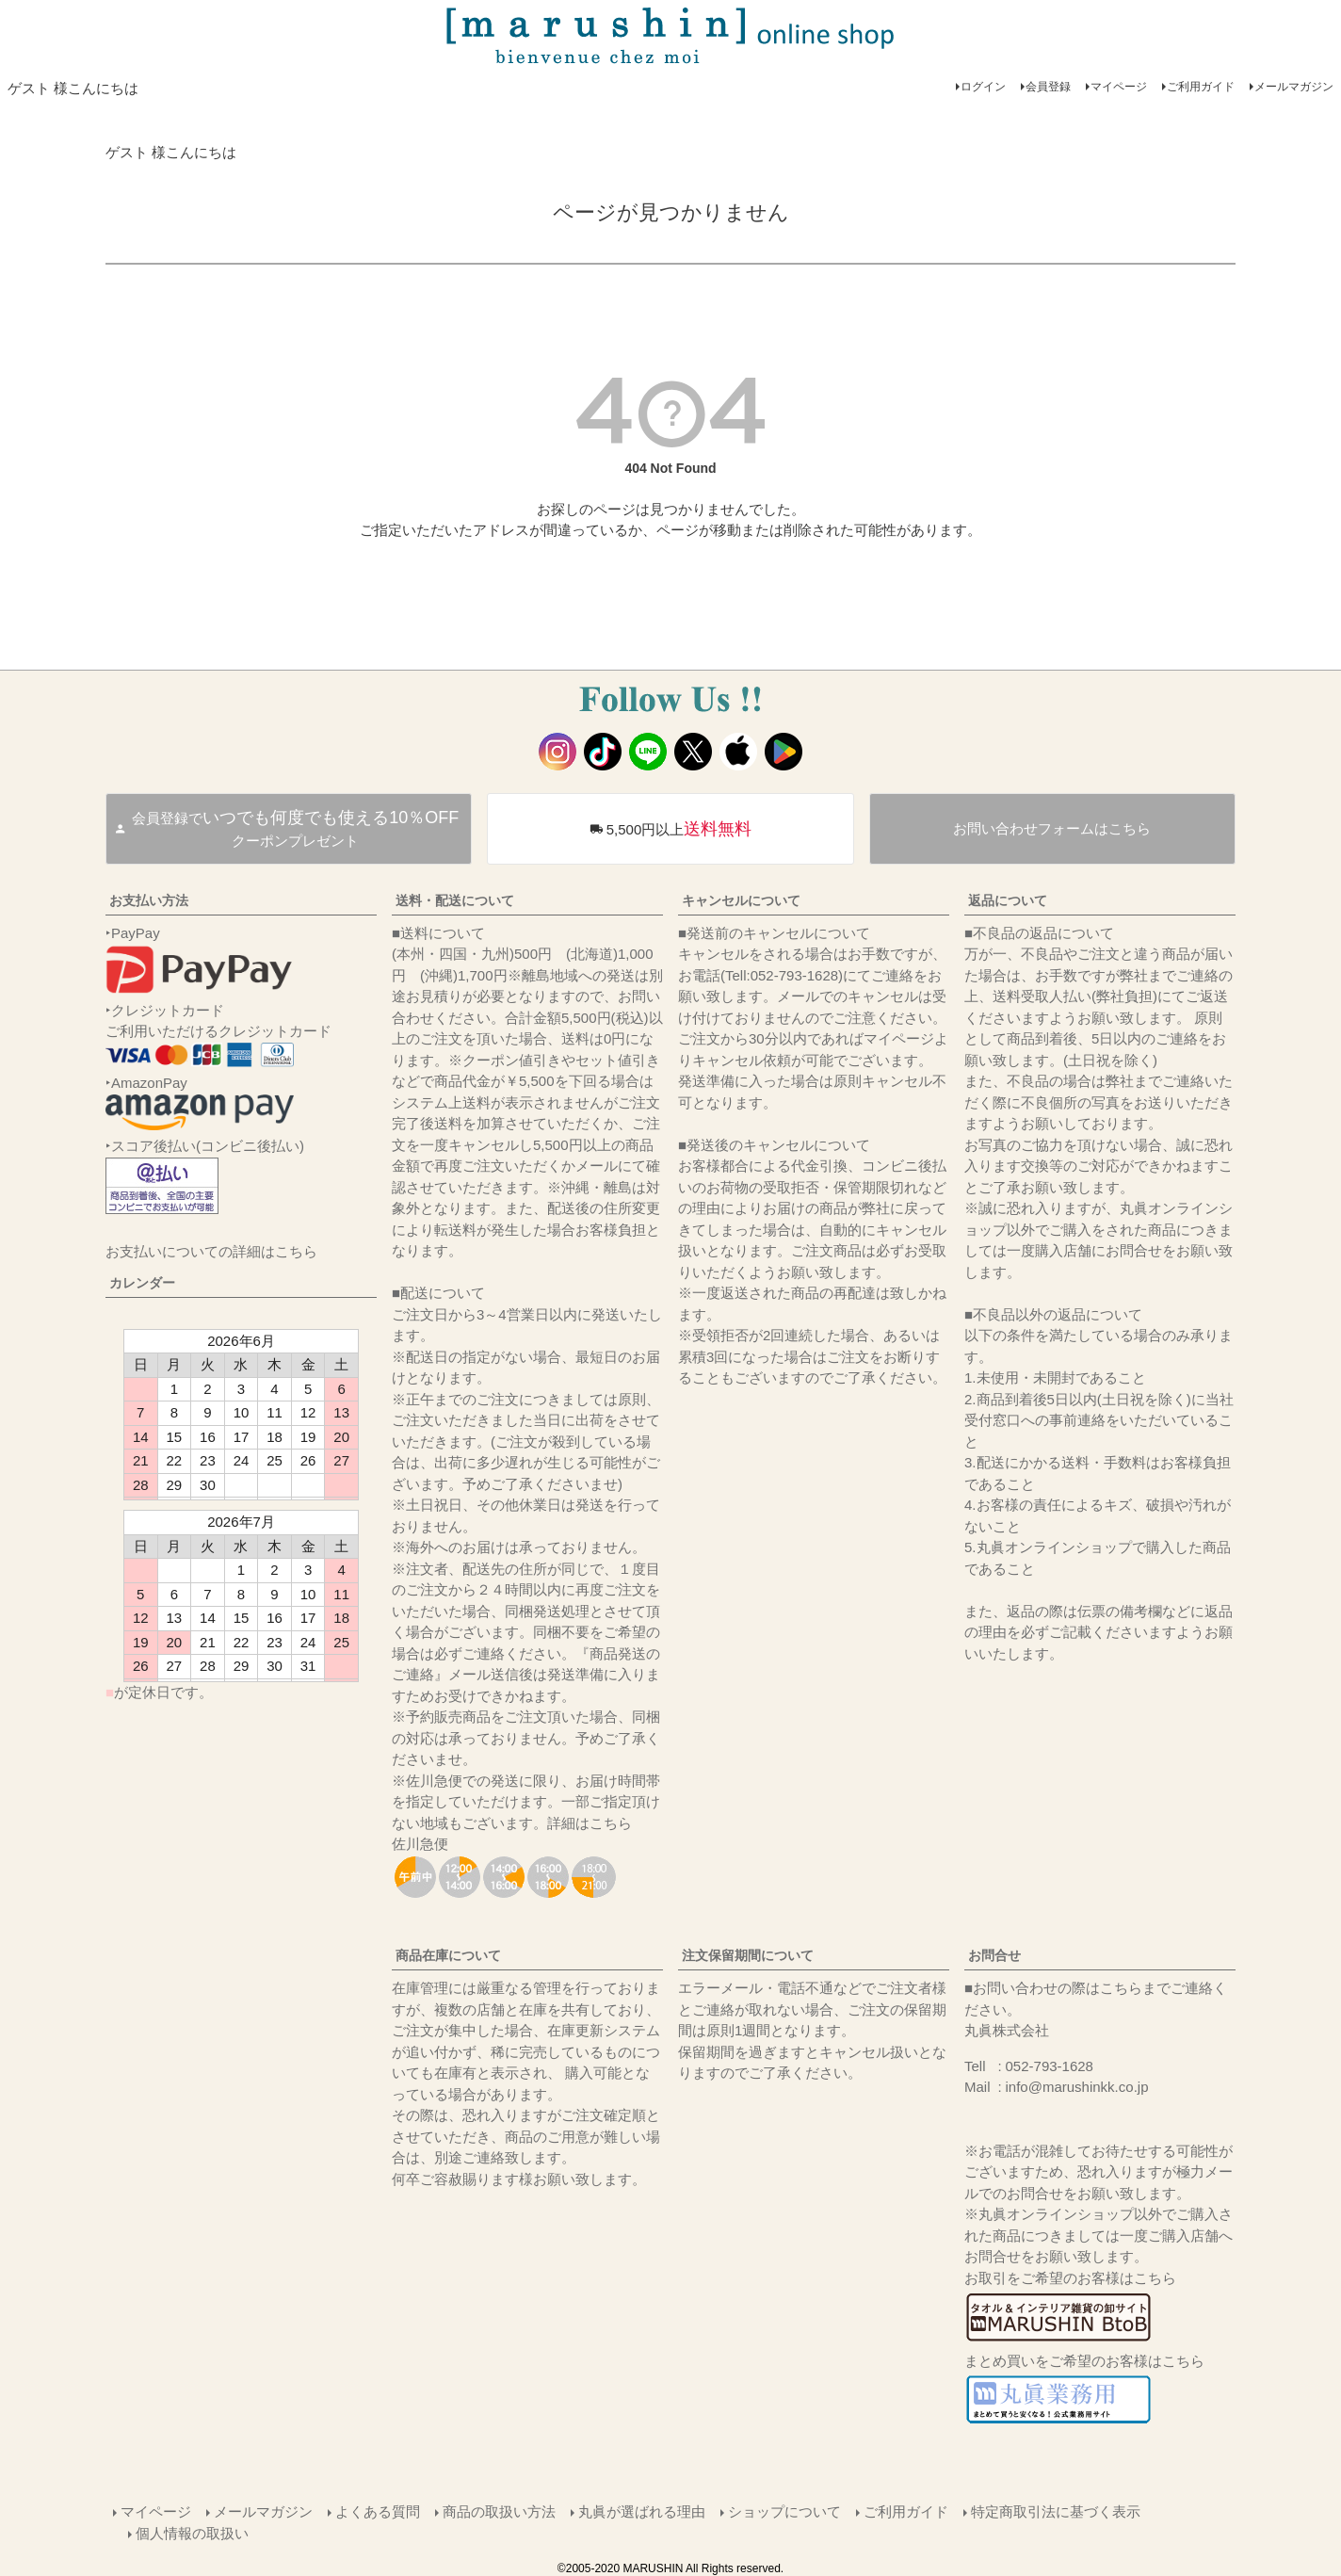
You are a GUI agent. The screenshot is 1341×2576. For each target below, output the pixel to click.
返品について (1007, 900)
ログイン (983, 86)
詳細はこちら (589, 1823)
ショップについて (784, 2511)
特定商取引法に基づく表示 (1055, 2511)
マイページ (1119, 86)
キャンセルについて (741, 900)
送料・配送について (455, 900)
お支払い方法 (148, 900)
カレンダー (142, 1282)
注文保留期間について (748, 1955)
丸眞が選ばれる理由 (641, 2511)
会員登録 (1048, 86)
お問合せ (994, 1955)
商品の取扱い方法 (499, 2511)
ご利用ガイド (1201, 86)
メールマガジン (1293, 86)
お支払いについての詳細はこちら (211, 1251)
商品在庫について (448, 1955)
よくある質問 (377, 2511)
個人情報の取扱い (192, 2532)
